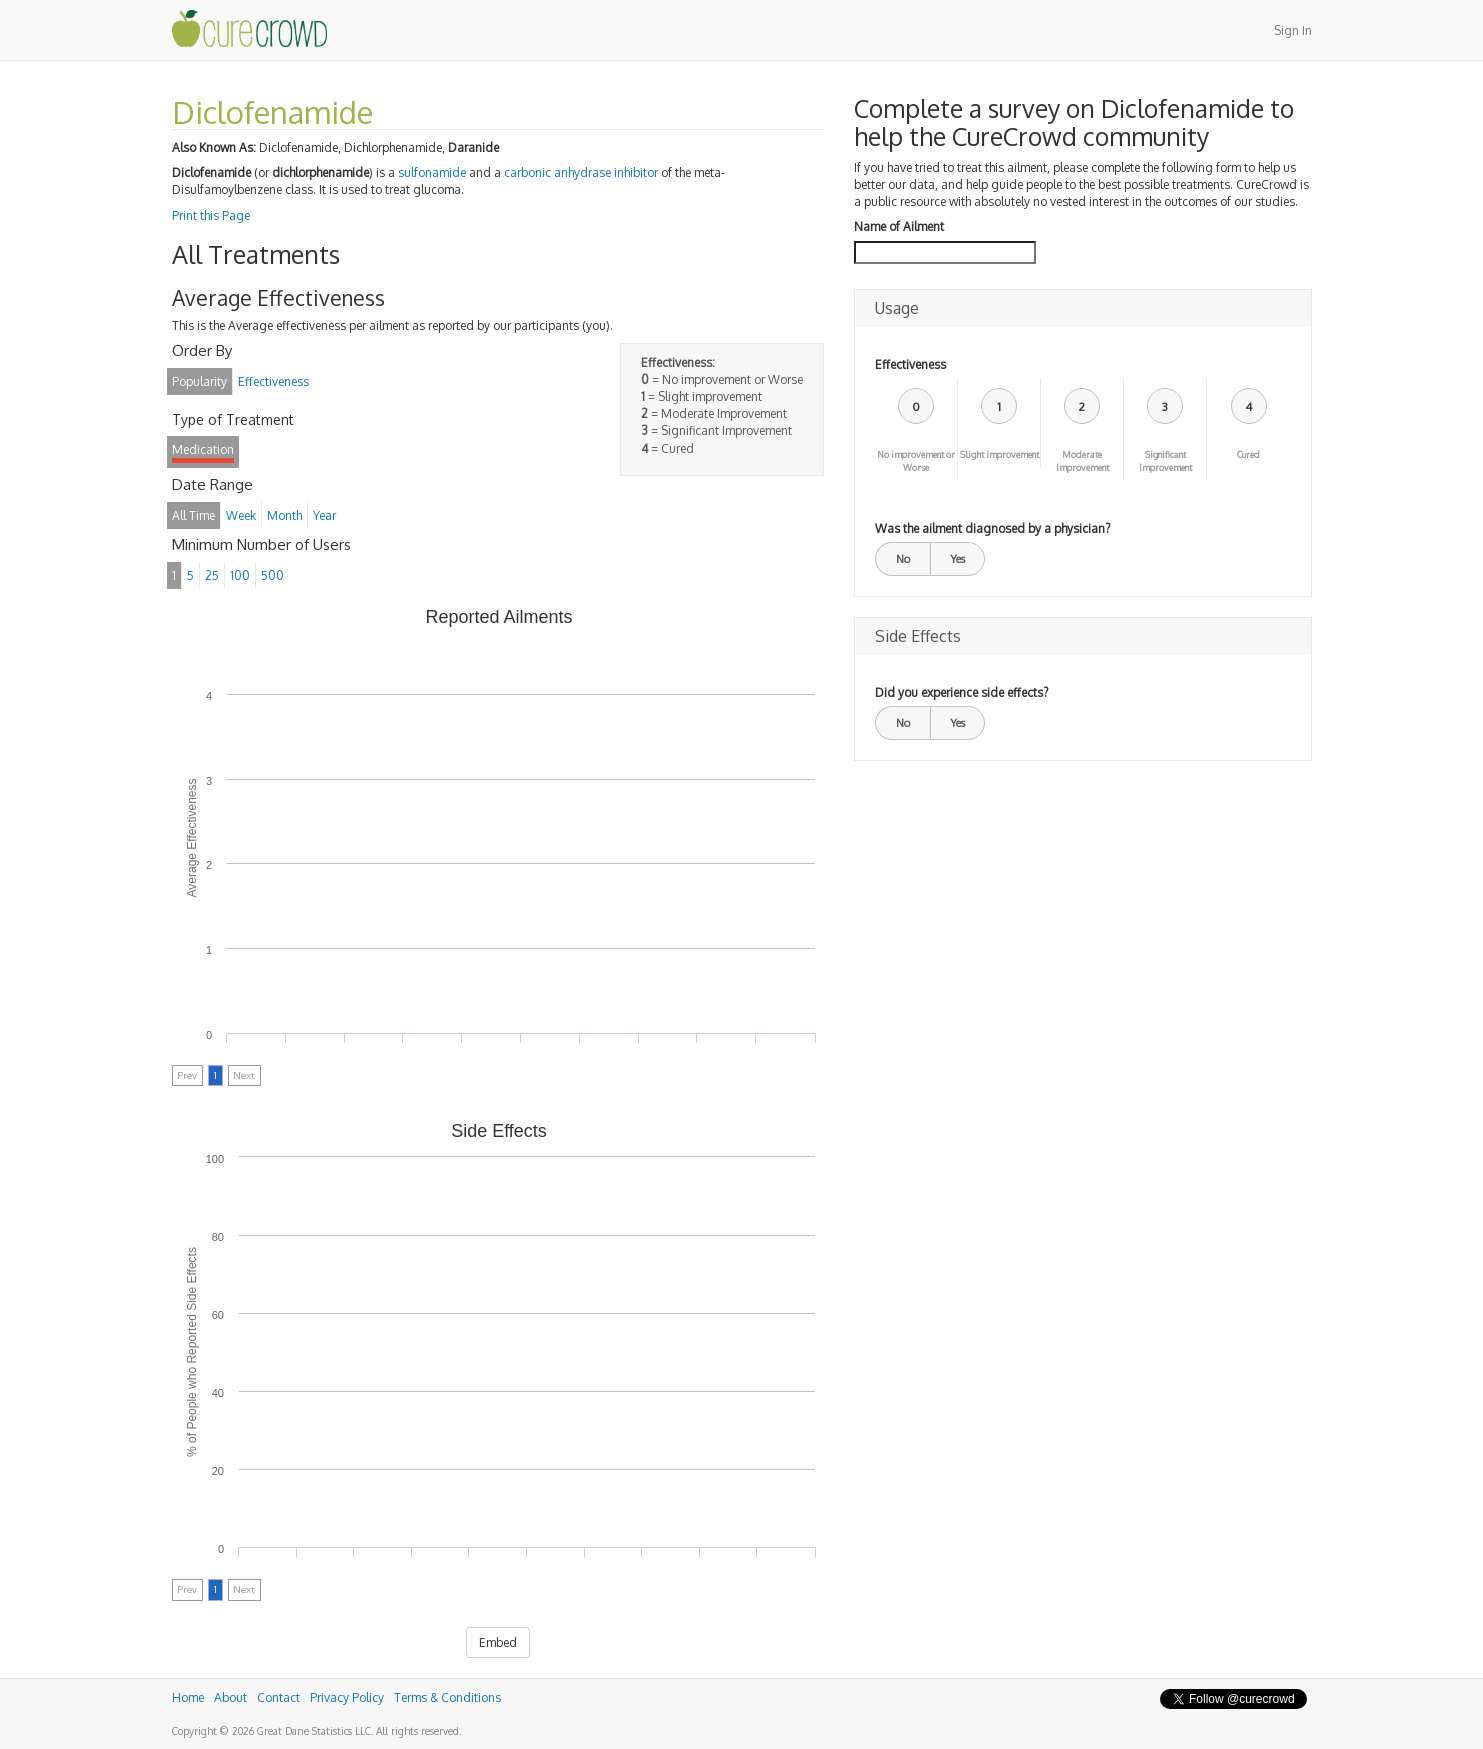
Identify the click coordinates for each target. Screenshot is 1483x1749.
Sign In (1293, 30)
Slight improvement (999, 454)
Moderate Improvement (1082, 461)
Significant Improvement (1165, 461)
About (230, 1697)
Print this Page (211, 215)
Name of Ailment (899, 226)
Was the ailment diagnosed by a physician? (992, 528)
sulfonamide (432, 172)
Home (188, 1697)
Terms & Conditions (447, 1697)
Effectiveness (910, 364)
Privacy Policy (347, 1697)
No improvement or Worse (916, 461)
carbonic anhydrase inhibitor (581, 172)
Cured (1248, 454)
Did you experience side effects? (961, 692)
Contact (278, 1697)
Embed (498, 1642)
